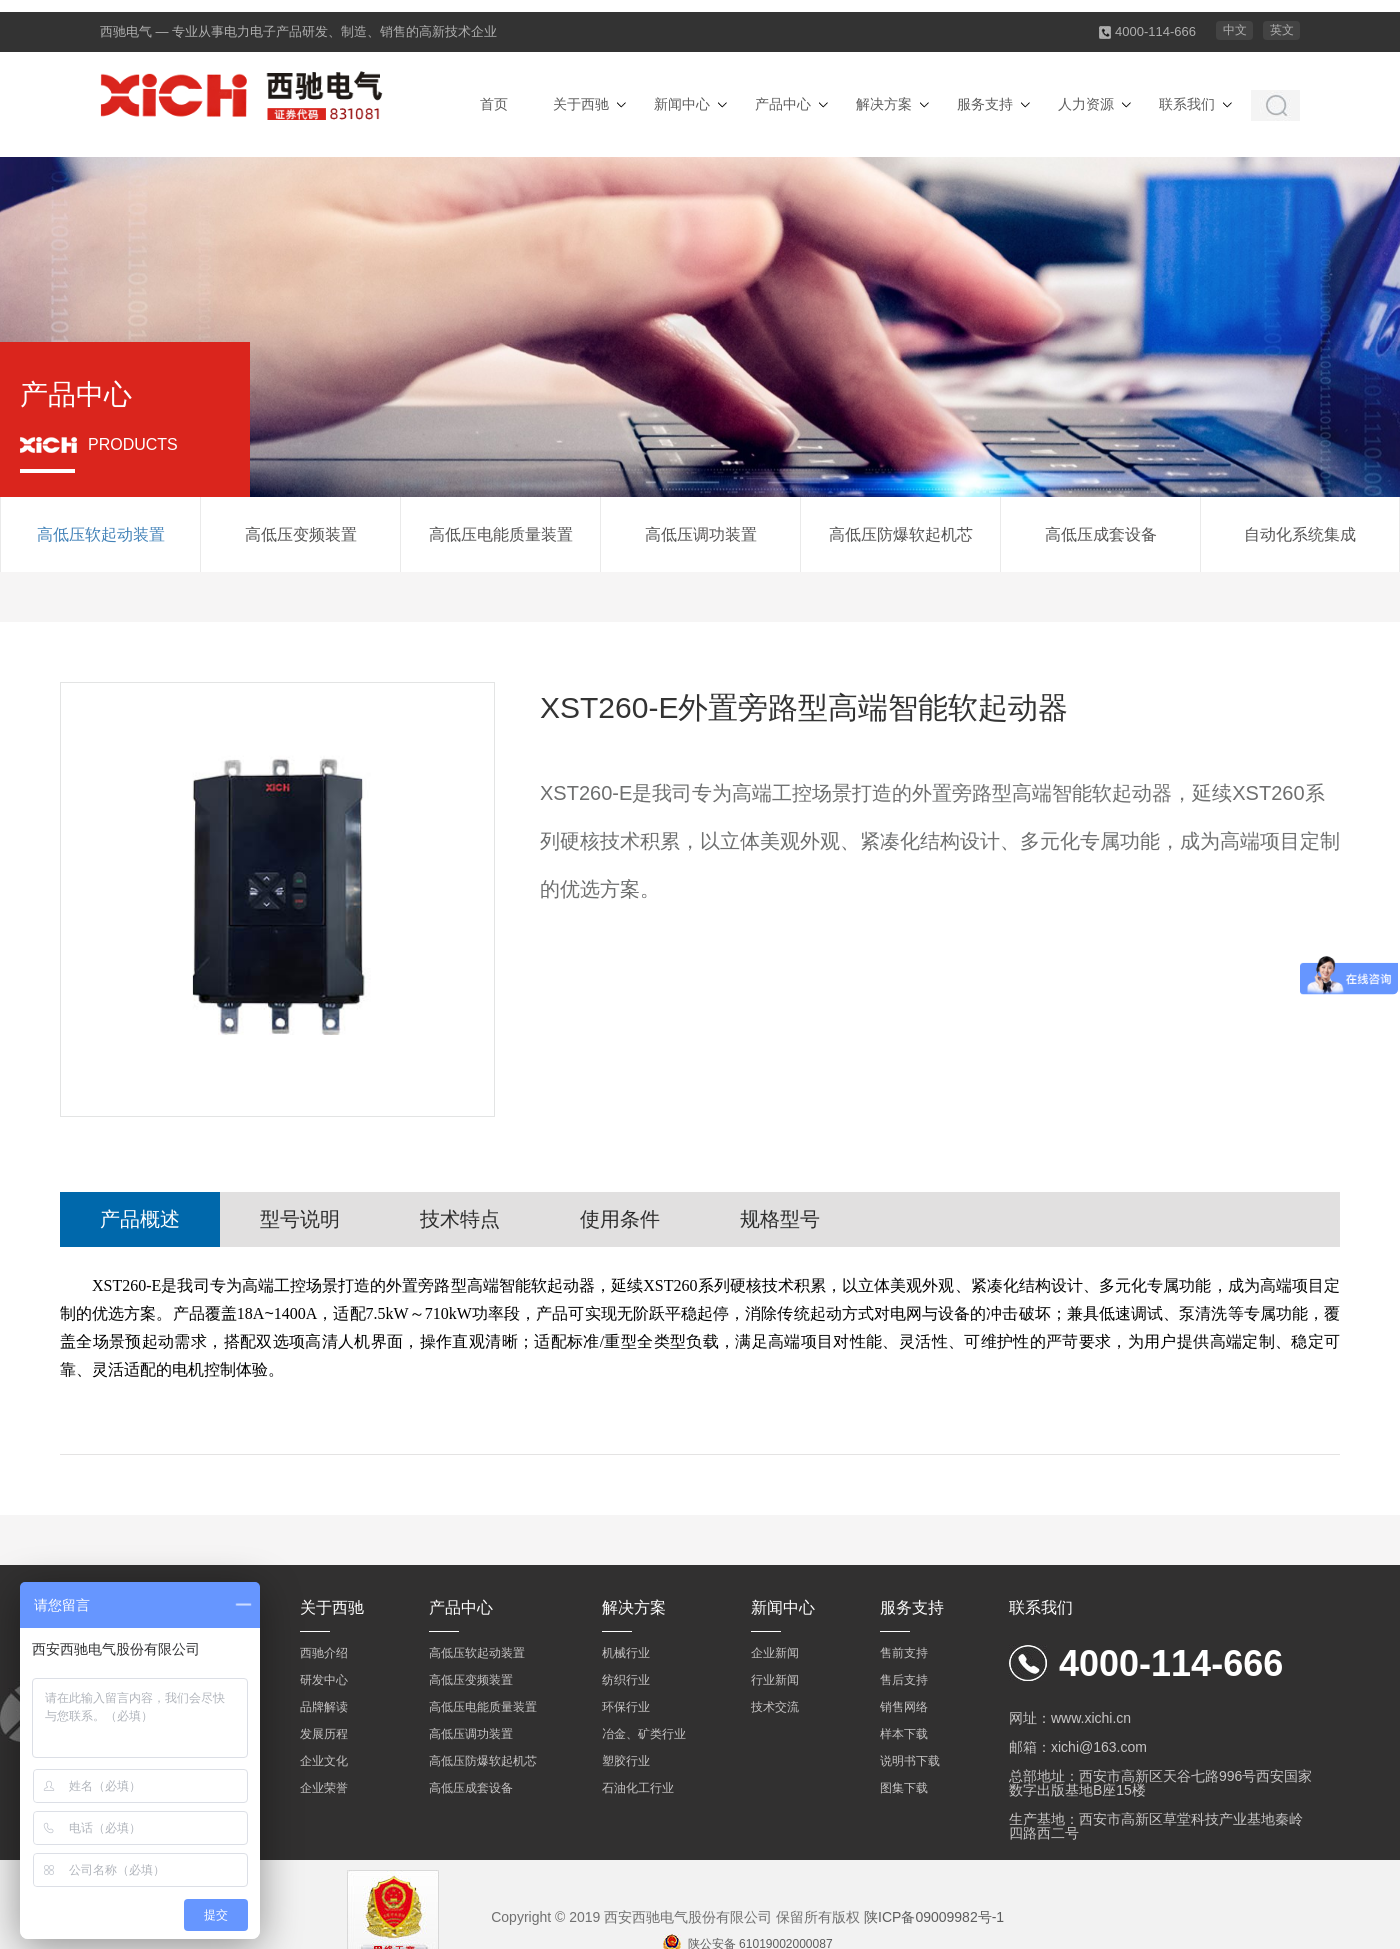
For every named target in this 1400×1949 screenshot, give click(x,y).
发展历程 (324, 1734)
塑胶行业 (626, 1761)
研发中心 (324, 1680)
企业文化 (324, 1761)
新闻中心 (682, 104)
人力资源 (1086, 104)
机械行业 (626, 1653)
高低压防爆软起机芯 (901, 534)
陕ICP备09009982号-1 (934, 1917)
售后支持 (904, 1680)
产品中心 (783, 104)
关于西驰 (581, 104)
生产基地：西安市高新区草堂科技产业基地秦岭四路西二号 (1156, 1826)
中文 (1235, 30)
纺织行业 (626, 1680)
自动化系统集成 (1300, 534)
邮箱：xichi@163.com (1078, 1747)
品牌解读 (324, 1707)
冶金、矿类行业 (644, 1734)
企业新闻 (775, 1653)
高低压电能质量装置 (501, 534)
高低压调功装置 (701, 534)
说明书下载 (910, 1761)
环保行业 (626, 1707)
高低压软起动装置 (101, 534)
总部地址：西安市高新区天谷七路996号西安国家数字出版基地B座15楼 (1160, 1783)
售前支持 (904, 1653)
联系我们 (1187, 104)
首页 (494, 104)
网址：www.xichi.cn (1070, 1718)
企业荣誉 (324, 1788)
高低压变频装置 (301, 534)
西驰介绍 (324, 1653)
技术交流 (775, 1707)
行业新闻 (775, 1680)
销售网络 (904, 1707)
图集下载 (904, 1788)
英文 (1282, 30)
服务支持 (985, 104)
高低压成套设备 (1101, 534)
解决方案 (884, 104)
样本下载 (904, 1734)
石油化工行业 (638, 1788)
